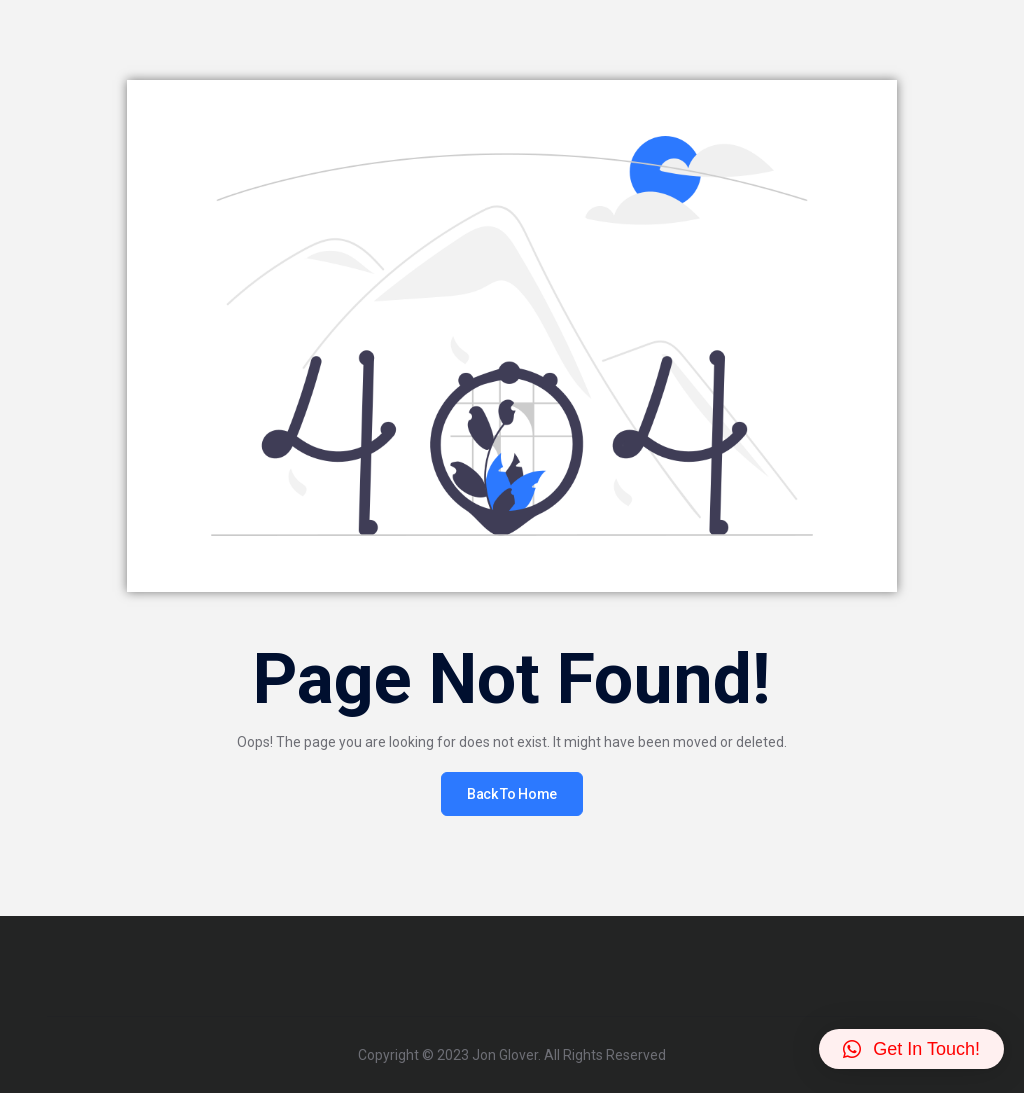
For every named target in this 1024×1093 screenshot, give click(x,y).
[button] (911, 1049)
